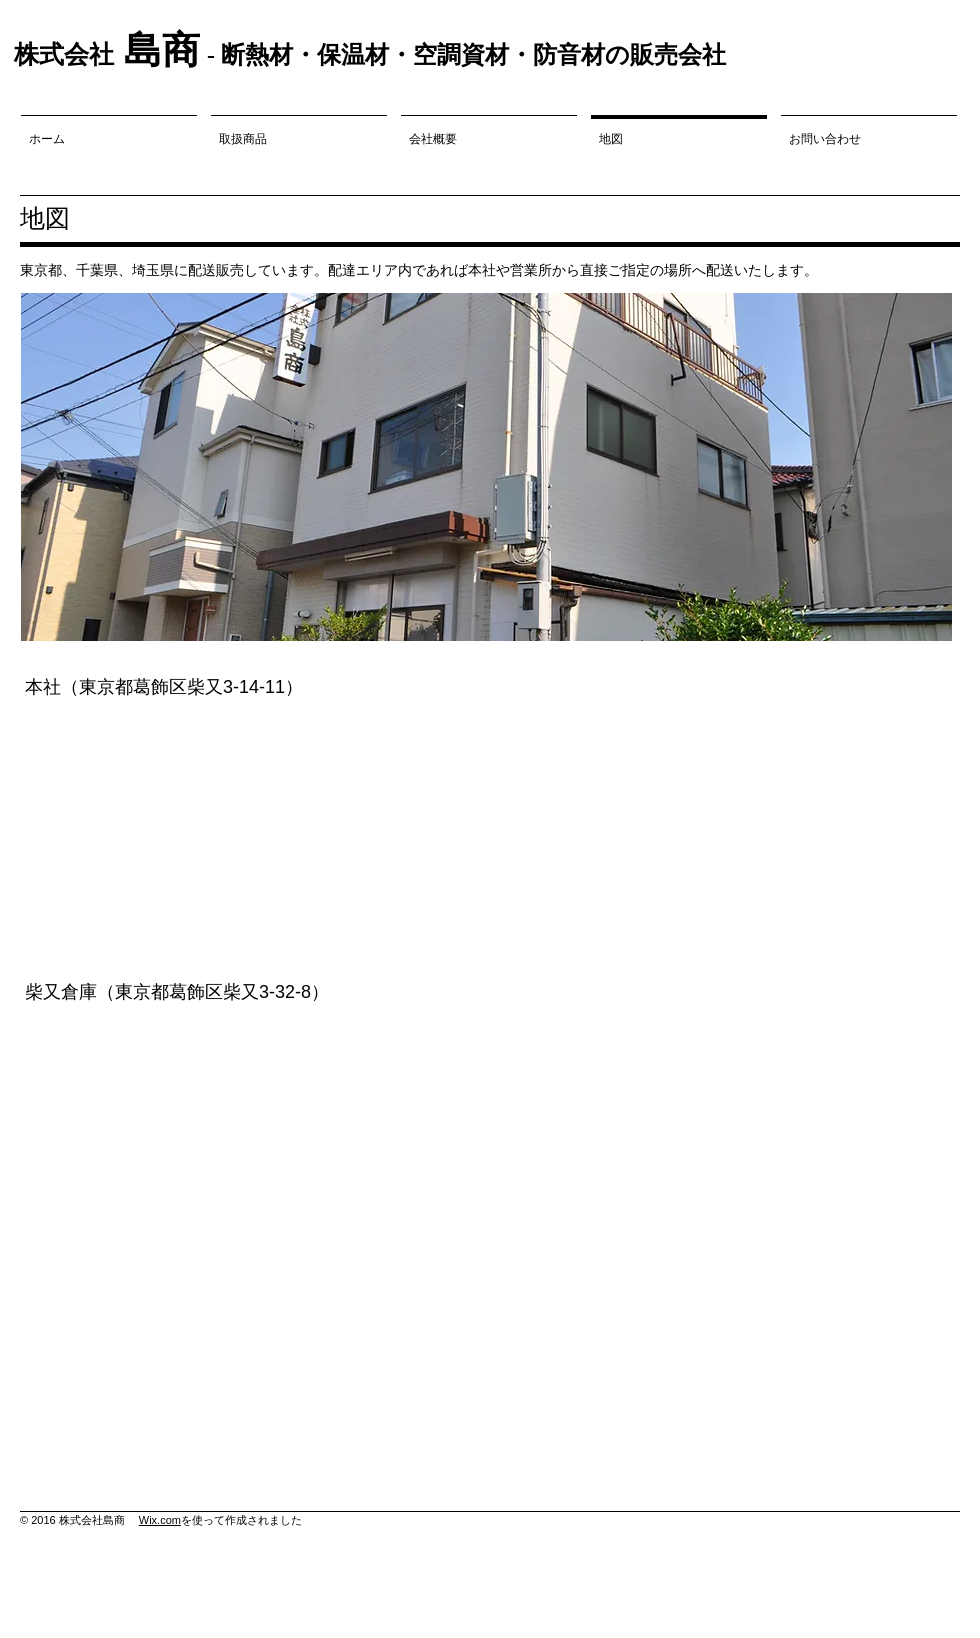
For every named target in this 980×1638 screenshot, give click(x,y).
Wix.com (160, 1520)
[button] (486, 467)
